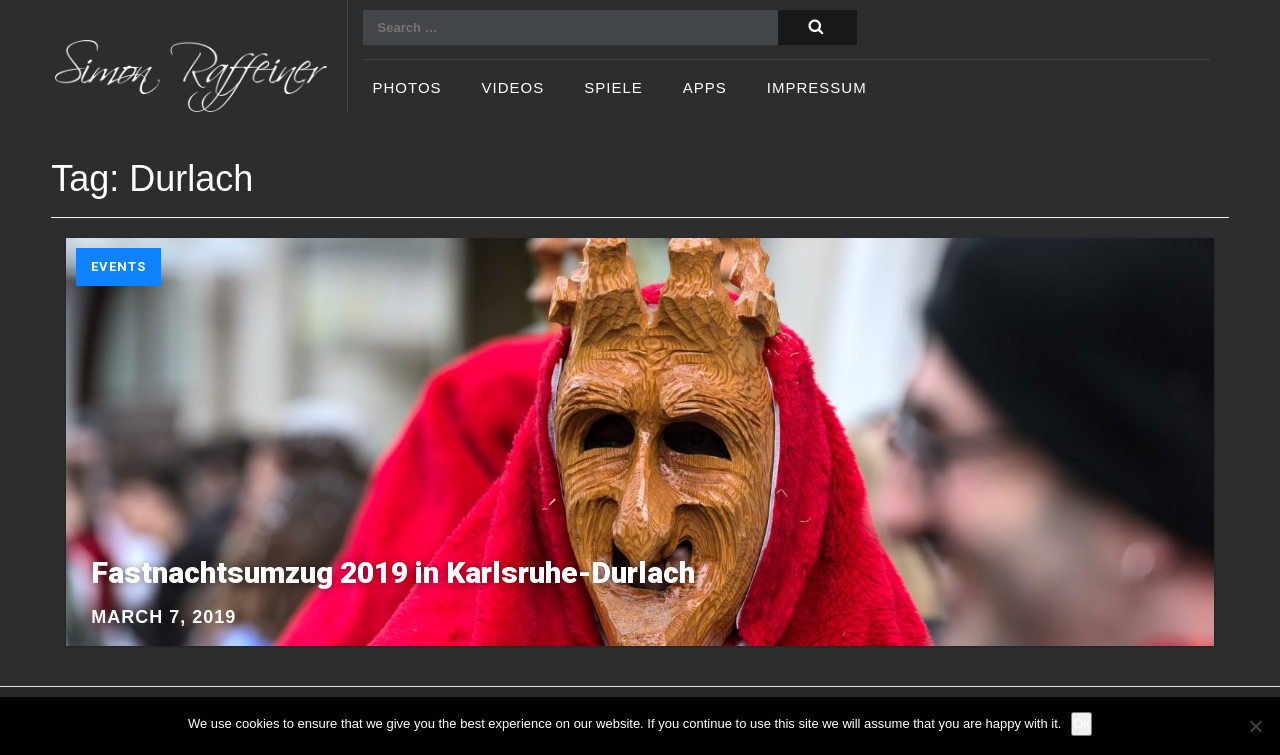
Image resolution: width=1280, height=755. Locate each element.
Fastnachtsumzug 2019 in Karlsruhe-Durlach (393, 572)
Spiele (613, 88)
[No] (1255, 726)
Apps (705, 88)
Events (118, 266)
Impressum (817, 88)
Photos (407, 88)
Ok (1081, 723)
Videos (513, 88)
